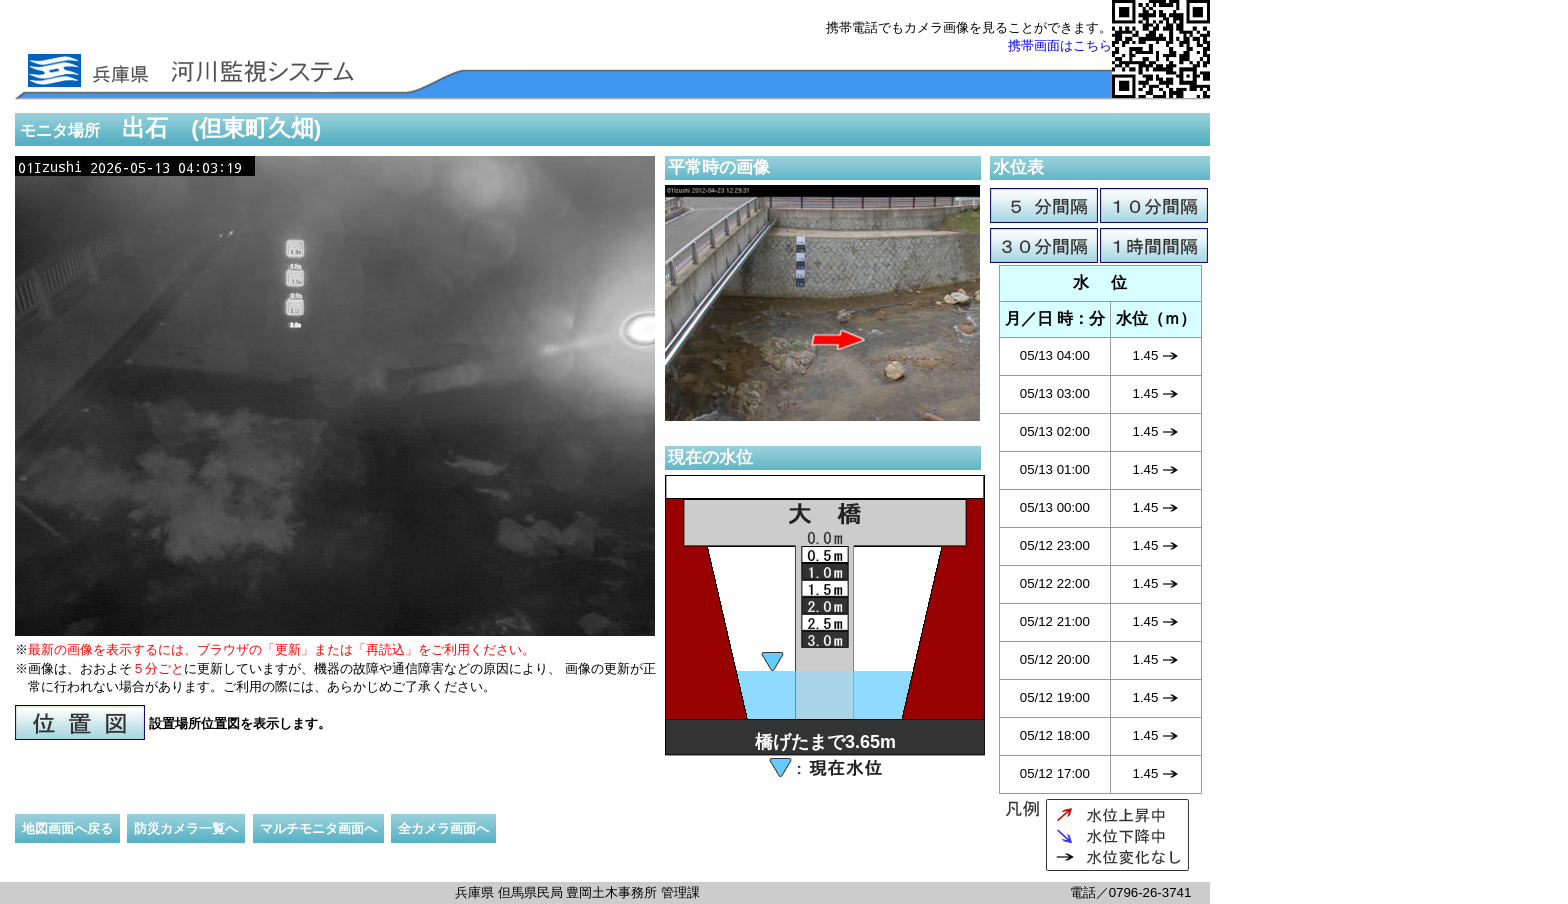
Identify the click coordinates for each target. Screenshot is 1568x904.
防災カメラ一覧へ (186, 828)
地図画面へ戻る (67, 828)
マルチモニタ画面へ (318, 828)
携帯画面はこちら (1060, 45)
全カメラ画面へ (443, 828)
